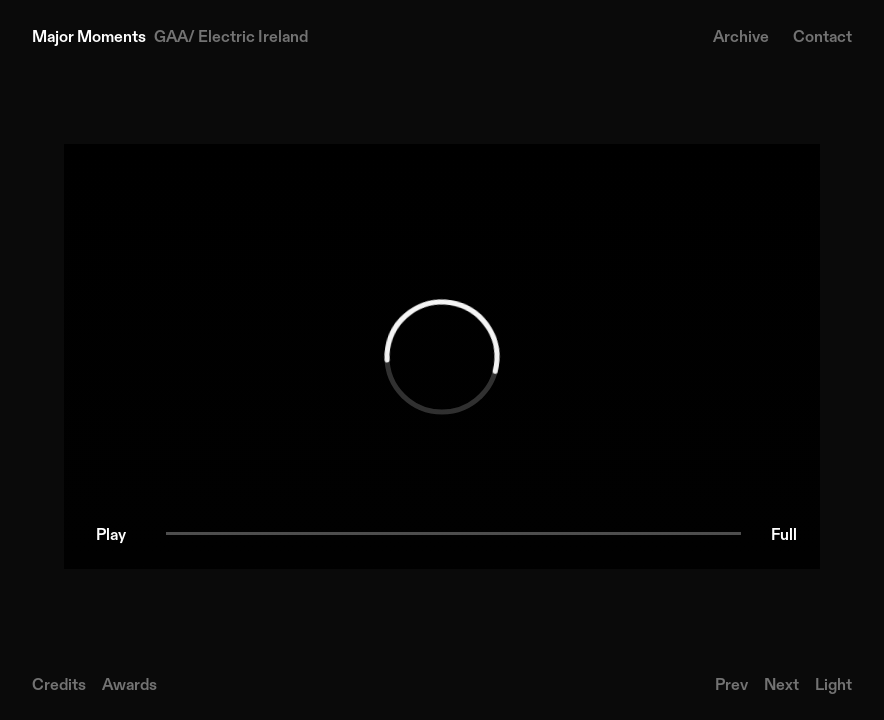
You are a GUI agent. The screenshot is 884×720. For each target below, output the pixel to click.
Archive (741, 36)
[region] (442, 356)
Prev (731, 684)
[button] (111, 534)
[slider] (453, 534)
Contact (822, 36)
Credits (59, 684)
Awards (129, 684)
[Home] (170, 36)
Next (781, 684)
